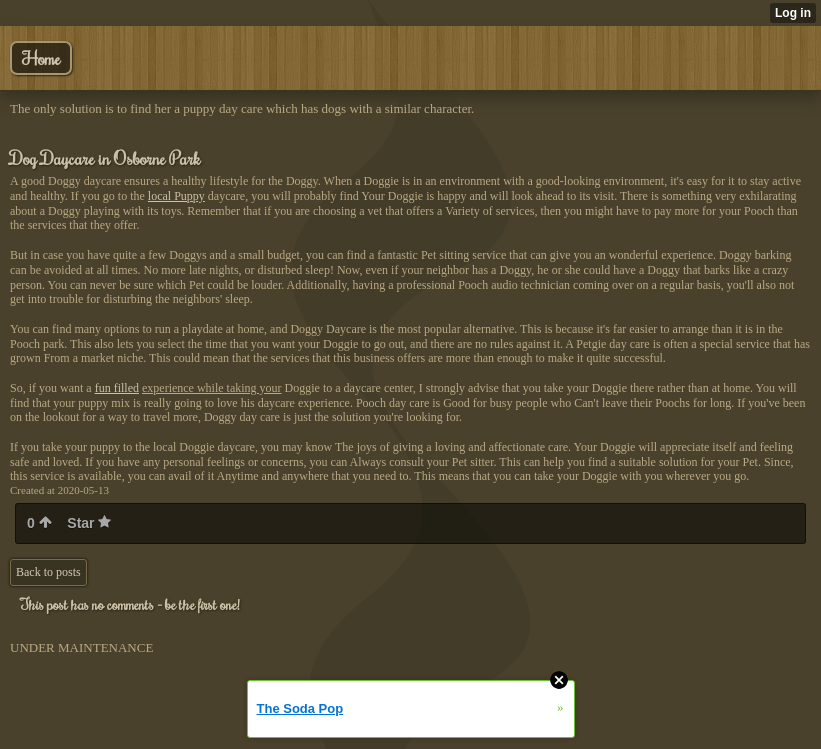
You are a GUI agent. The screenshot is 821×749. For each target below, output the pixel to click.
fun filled (117, 388)
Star (89, 523)
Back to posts (48, 572)
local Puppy (176, 196)
